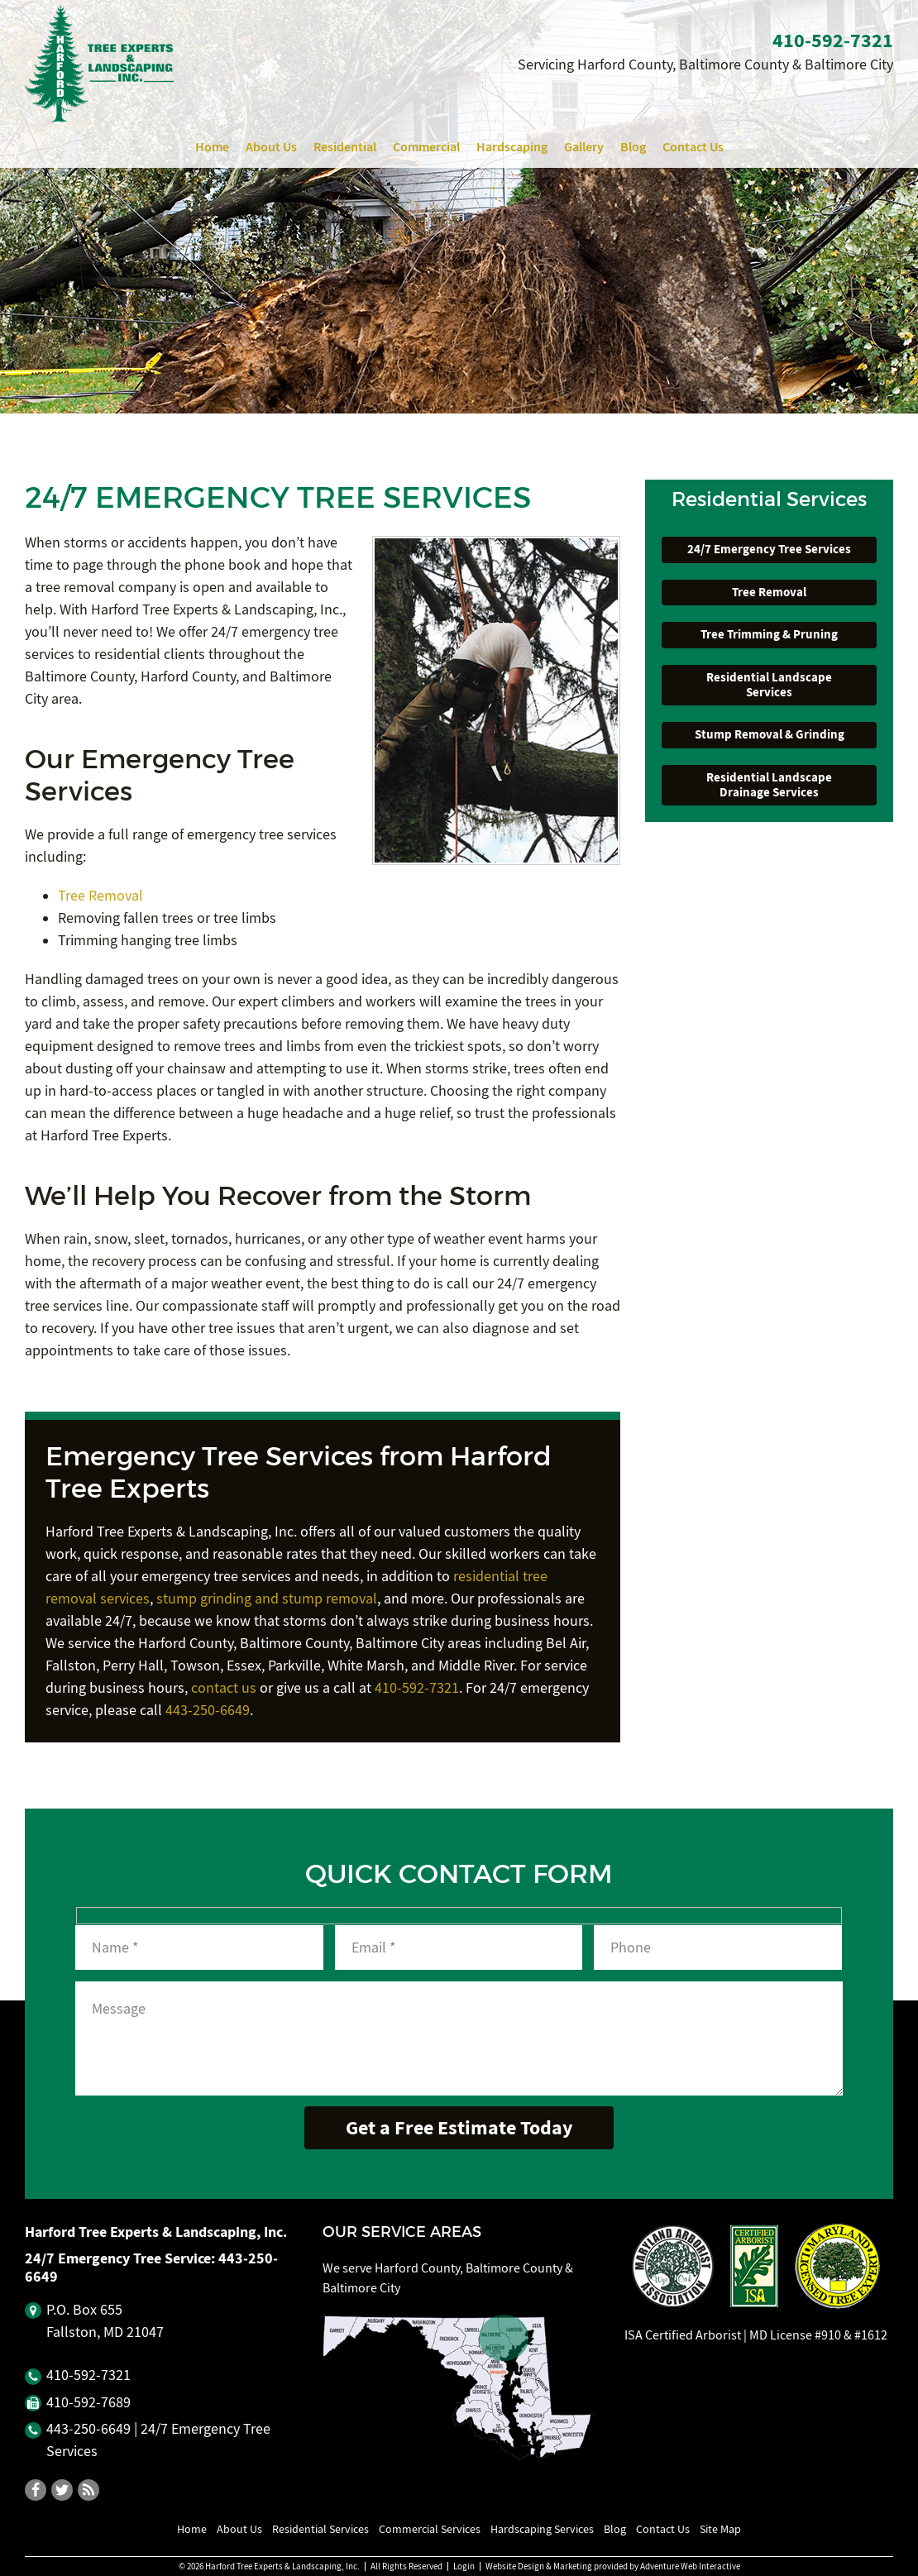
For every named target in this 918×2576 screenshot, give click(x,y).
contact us (223, 1688)
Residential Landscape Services (769, 684)
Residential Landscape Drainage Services (769, 785)
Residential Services (320, 2528)
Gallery (584, 146)
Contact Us (693, 146)
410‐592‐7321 (832, 40)
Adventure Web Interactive (690, 2566)
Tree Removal (100, 896)
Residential (344, 146)
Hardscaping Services (542, 2528)
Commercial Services (430, 2528)
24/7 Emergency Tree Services (769, 549)
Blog (633, 146)
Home (212, 146)
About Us (271, 146)
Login (464, 2566)
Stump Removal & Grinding (769, 734)
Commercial (426, 146)
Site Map (720, 2528)
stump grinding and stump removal (266, 1598)
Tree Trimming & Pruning (769, 634)
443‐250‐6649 (88, 2429)
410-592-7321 (417, 1688)
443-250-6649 (207, 1710)
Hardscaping (511, 146)
